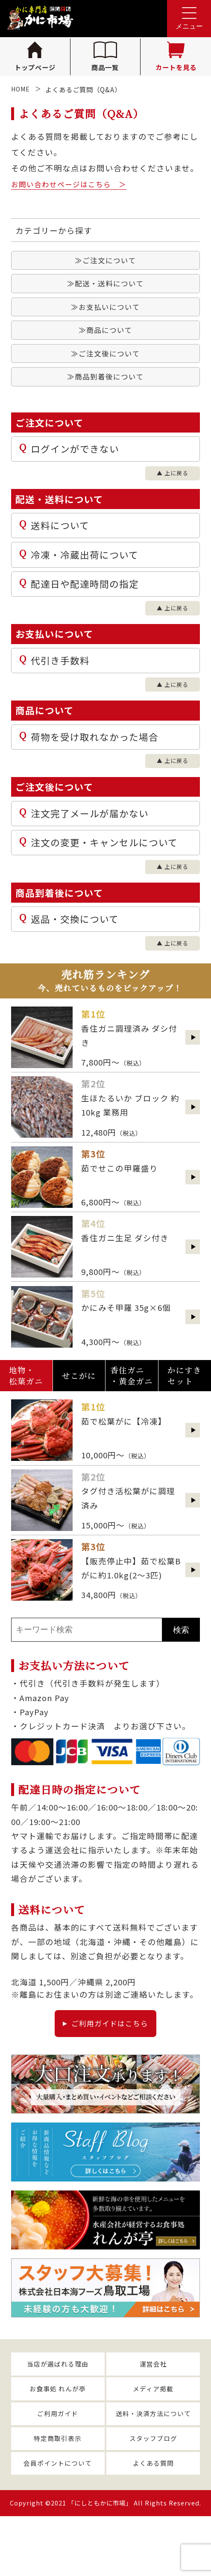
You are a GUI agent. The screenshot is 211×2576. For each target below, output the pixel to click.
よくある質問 (153, 2522)
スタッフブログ (153, 2494)
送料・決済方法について (153, 2466)
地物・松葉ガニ (26, 1415)
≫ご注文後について (105, 362)
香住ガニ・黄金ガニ (131, 1415)
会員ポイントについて (57, 2522)
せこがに (79, 1415)
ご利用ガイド (57, 2466)
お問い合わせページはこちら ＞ (75, 183)
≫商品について (105, 337)
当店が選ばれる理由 (58, 2411)
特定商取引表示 (57, 2494)
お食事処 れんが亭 (58, 2439)
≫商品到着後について (105, 388)
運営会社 (153, 2411)
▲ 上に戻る (169, 487)
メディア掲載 (153, 2439)
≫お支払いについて (105, 312)
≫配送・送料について (105, 286)
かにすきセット (184, 1415)
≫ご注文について (106, 261)
